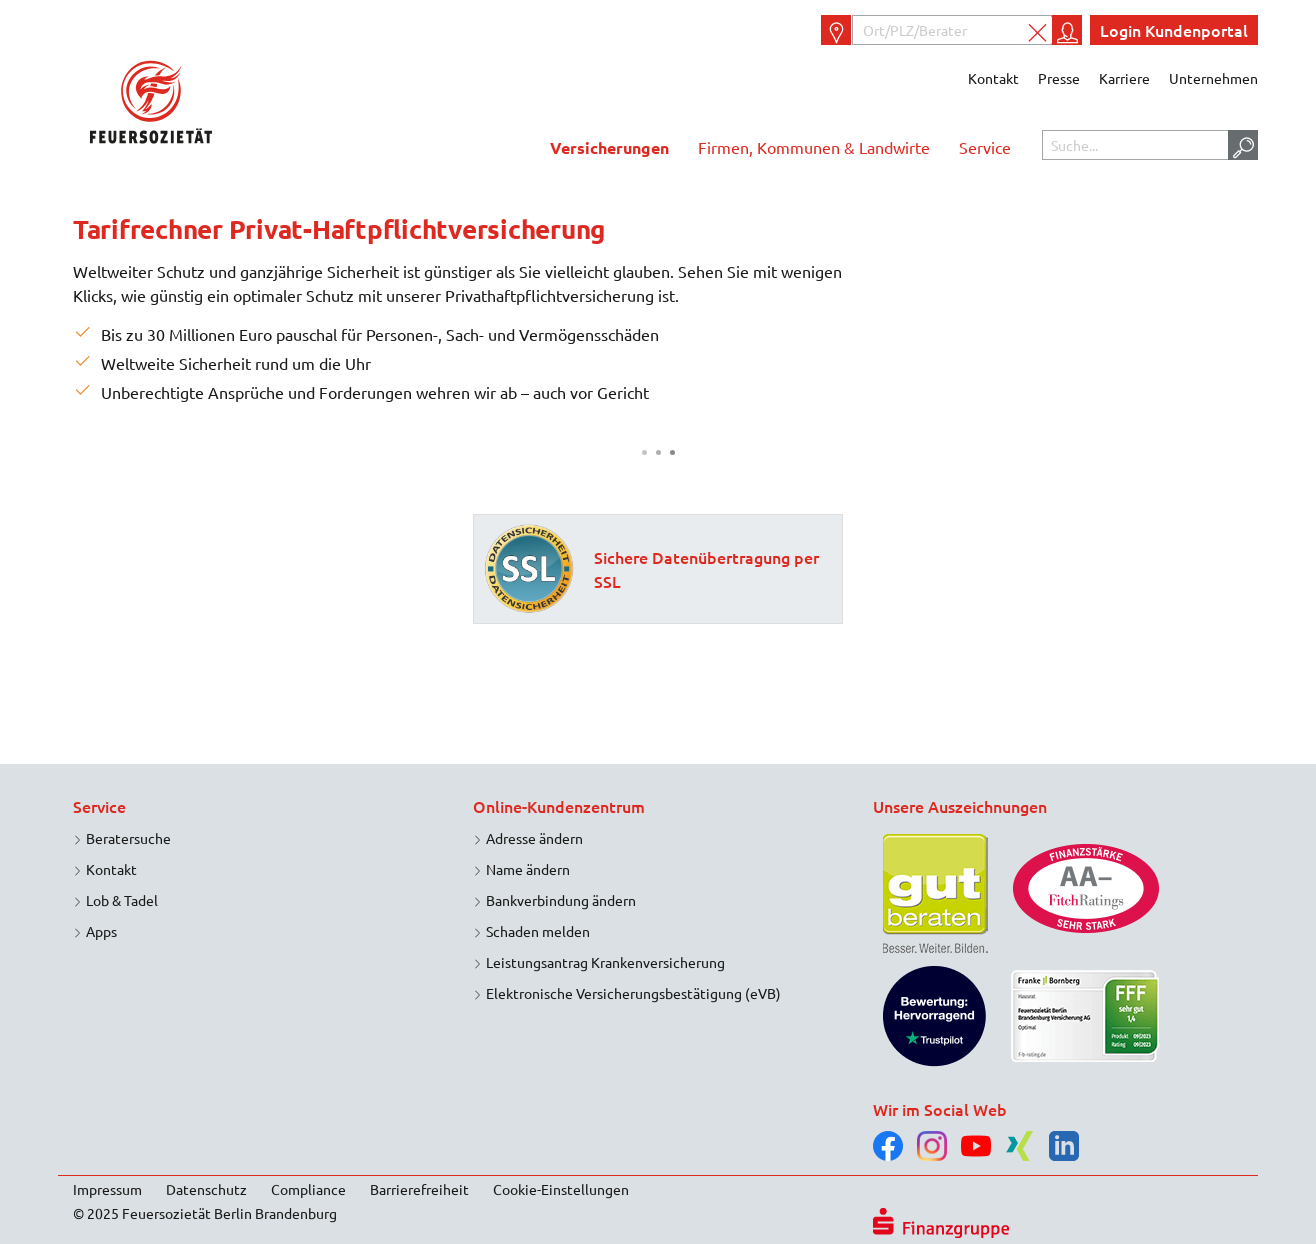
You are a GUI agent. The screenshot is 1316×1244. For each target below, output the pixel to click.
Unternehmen (1213, 78)
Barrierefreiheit (419, 1189)
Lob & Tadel (122, 900)
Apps (101, 931)
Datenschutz (206, 1189)
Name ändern (528, 869)
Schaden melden (538, 931)
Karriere (1124, 78)
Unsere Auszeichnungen (960, 806)
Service (985, 147)
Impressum (107, 1189)
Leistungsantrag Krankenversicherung (605, 962)
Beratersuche (128, 838)
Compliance (308, 1189)
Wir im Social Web (940, 1109)
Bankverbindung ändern (561, 900)
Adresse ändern (534, 838)
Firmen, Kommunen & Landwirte (814, 147)
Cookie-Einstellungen (561, 1189)
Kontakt (993, 78)
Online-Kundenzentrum (559, 806)
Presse (1059, 78)
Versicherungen (609, 147)
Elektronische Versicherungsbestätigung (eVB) (633, 993)
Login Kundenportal (1174, 30)
